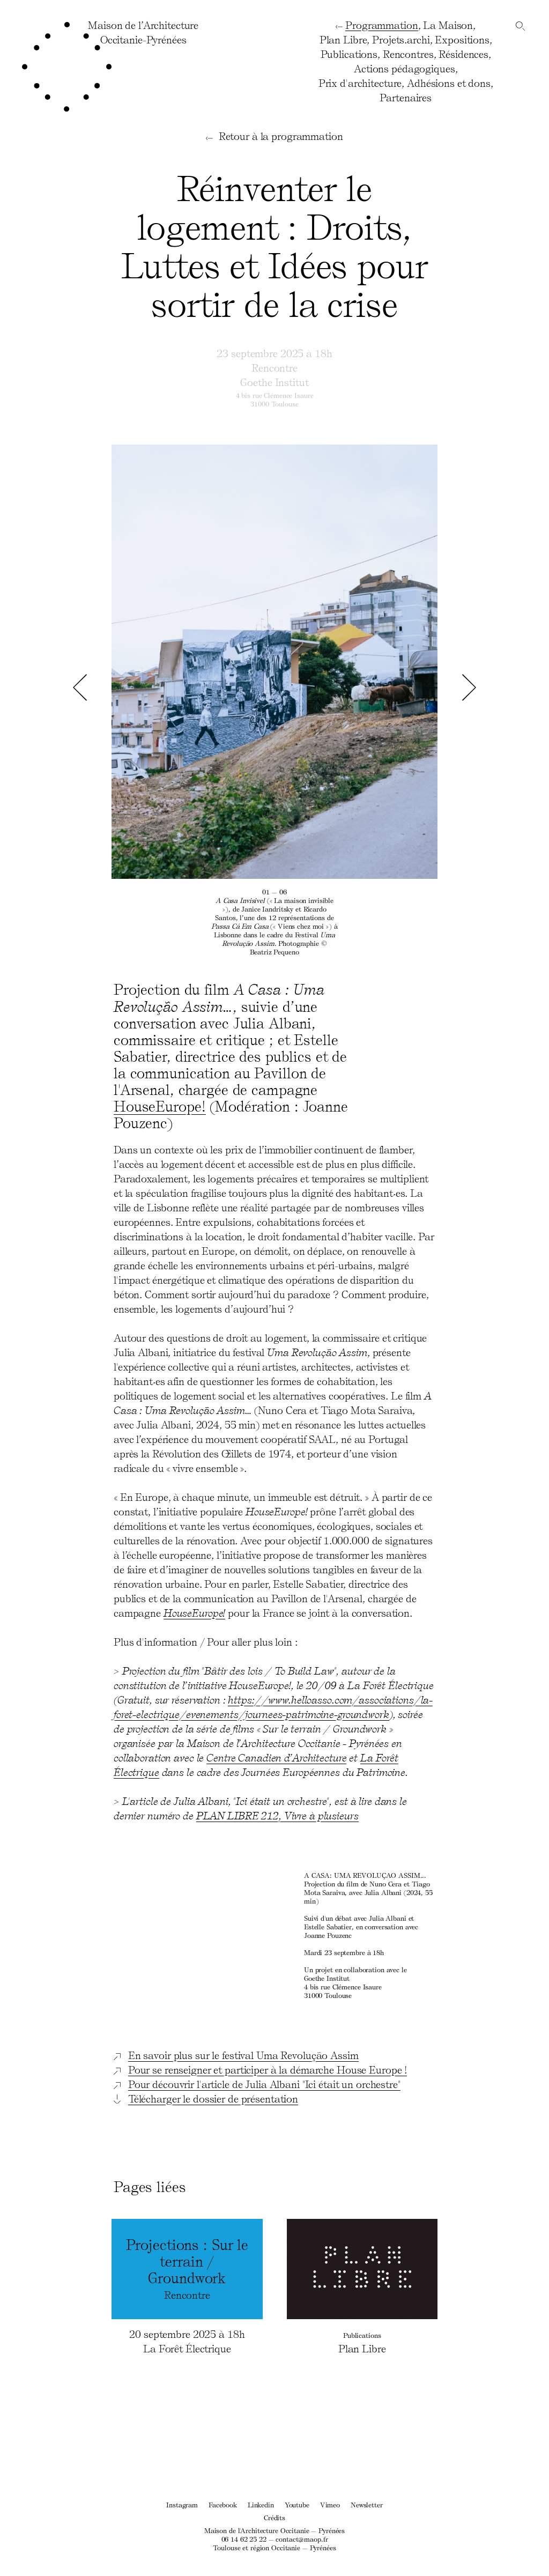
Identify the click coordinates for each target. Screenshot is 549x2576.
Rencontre (274, 367)
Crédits (274, 2517)
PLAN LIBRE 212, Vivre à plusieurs (277, 1815)
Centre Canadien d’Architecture (276, 1757)
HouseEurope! (160, 1105)
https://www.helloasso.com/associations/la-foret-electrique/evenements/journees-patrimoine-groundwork (273, 1706)
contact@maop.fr (302, 2538)
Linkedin (261, 2504)
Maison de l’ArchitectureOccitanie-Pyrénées (143, 32)
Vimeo (330, 2504)
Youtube (297, 2504)
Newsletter (367, 2504)
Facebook (223, 2504)
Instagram (182, 2504)
